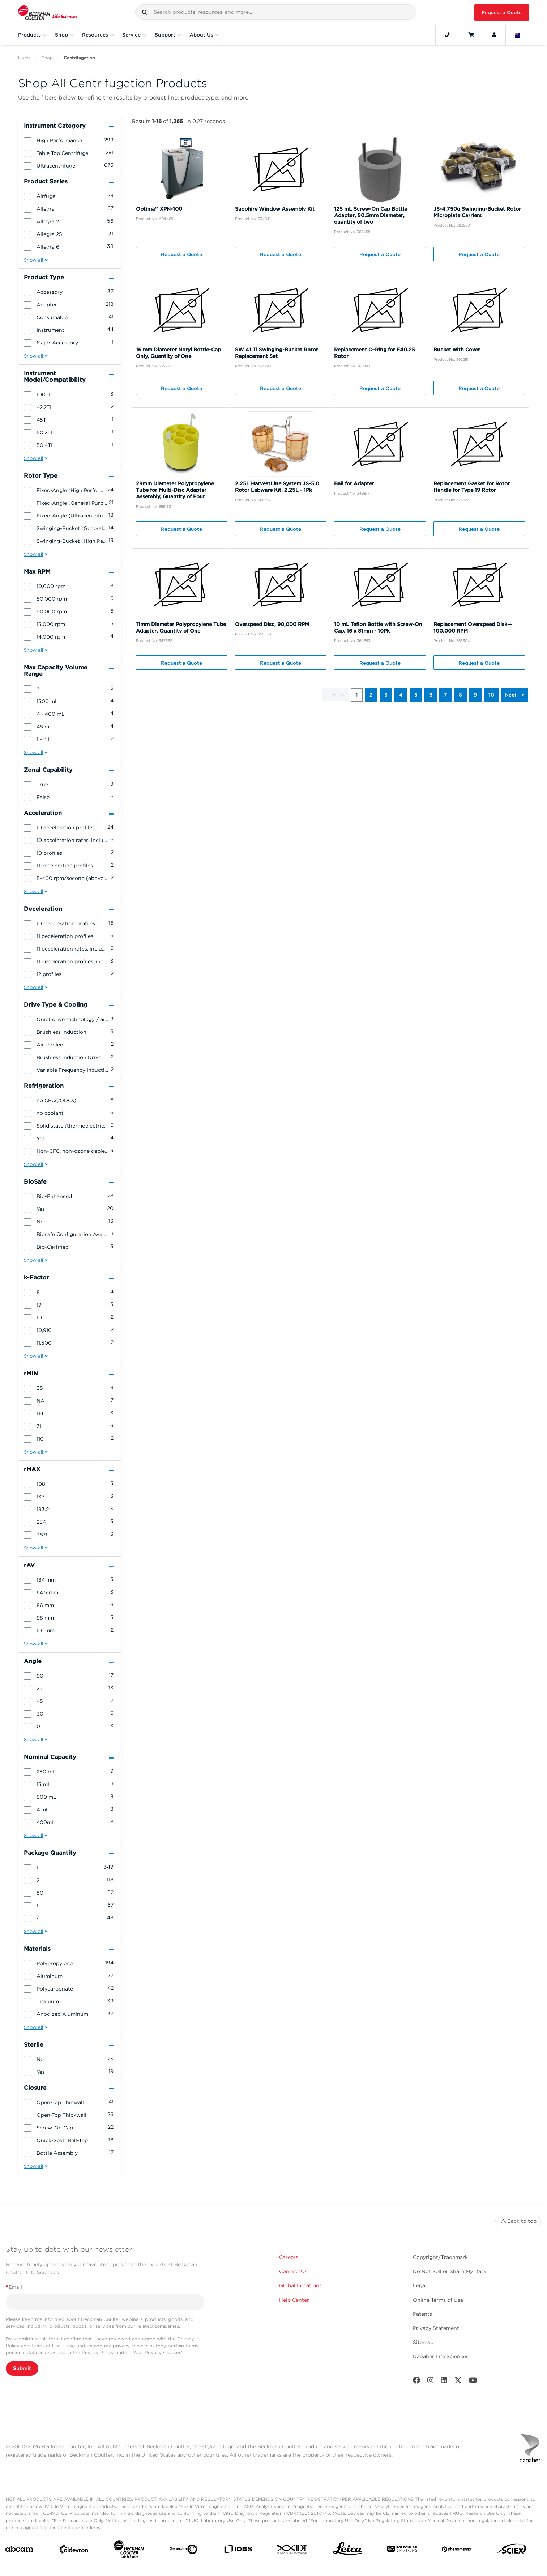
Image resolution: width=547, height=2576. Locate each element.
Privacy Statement (436, 2328)
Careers (288, 2257)
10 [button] (491, 695)
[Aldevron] (74, 2550)
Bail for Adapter (354, 483)
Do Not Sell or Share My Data (449, 2271)
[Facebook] (416, 2381)
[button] (144, 12)
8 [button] (460, 695)
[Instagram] (430, 2381)
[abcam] (19, 2550)
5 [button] (416, 695)
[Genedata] (183, 2551)
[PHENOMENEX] (457, 2551)
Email (14, 2287)
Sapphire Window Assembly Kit (275, 209)
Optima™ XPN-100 (159, 209)
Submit (22, 2368)
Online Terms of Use (438, 2300)
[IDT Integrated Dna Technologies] (292, 2550)
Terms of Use (46, 2345)
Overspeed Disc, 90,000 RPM (272, 624)
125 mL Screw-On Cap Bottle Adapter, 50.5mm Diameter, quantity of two (370, 215)
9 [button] (475, 695)
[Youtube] (473, 2381)
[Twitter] (458, 2381)
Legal (420, 2285)
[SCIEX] (511, 2550)
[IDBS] (238, 2550)
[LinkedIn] (444, 2381)
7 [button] (445, 695)
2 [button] (371, 695)
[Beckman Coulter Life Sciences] (129, 2551)
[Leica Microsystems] (347, 2550)
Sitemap (423, 2342)
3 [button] (386, 695)
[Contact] (447, 34)
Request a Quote (502, 12)
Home (24, 57)
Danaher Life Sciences (441, 2356)
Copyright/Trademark (440, 2257)
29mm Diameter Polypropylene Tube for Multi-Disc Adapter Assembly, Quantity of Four (175, 490)
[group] (69, 140)
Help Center (294, 2300)
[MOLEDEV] (402, 2550)
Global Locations (300, 2285)
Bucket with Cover (456, 349)
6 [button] (430, 695)
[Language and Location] (517, 34)
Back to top (518, 2221)
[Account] (494, 34)
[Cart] (471, 34)
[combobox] (276, 12)
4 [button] (401, 695)
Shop (47, 57)
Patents (422, 2314)
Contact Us (293, 2271)
